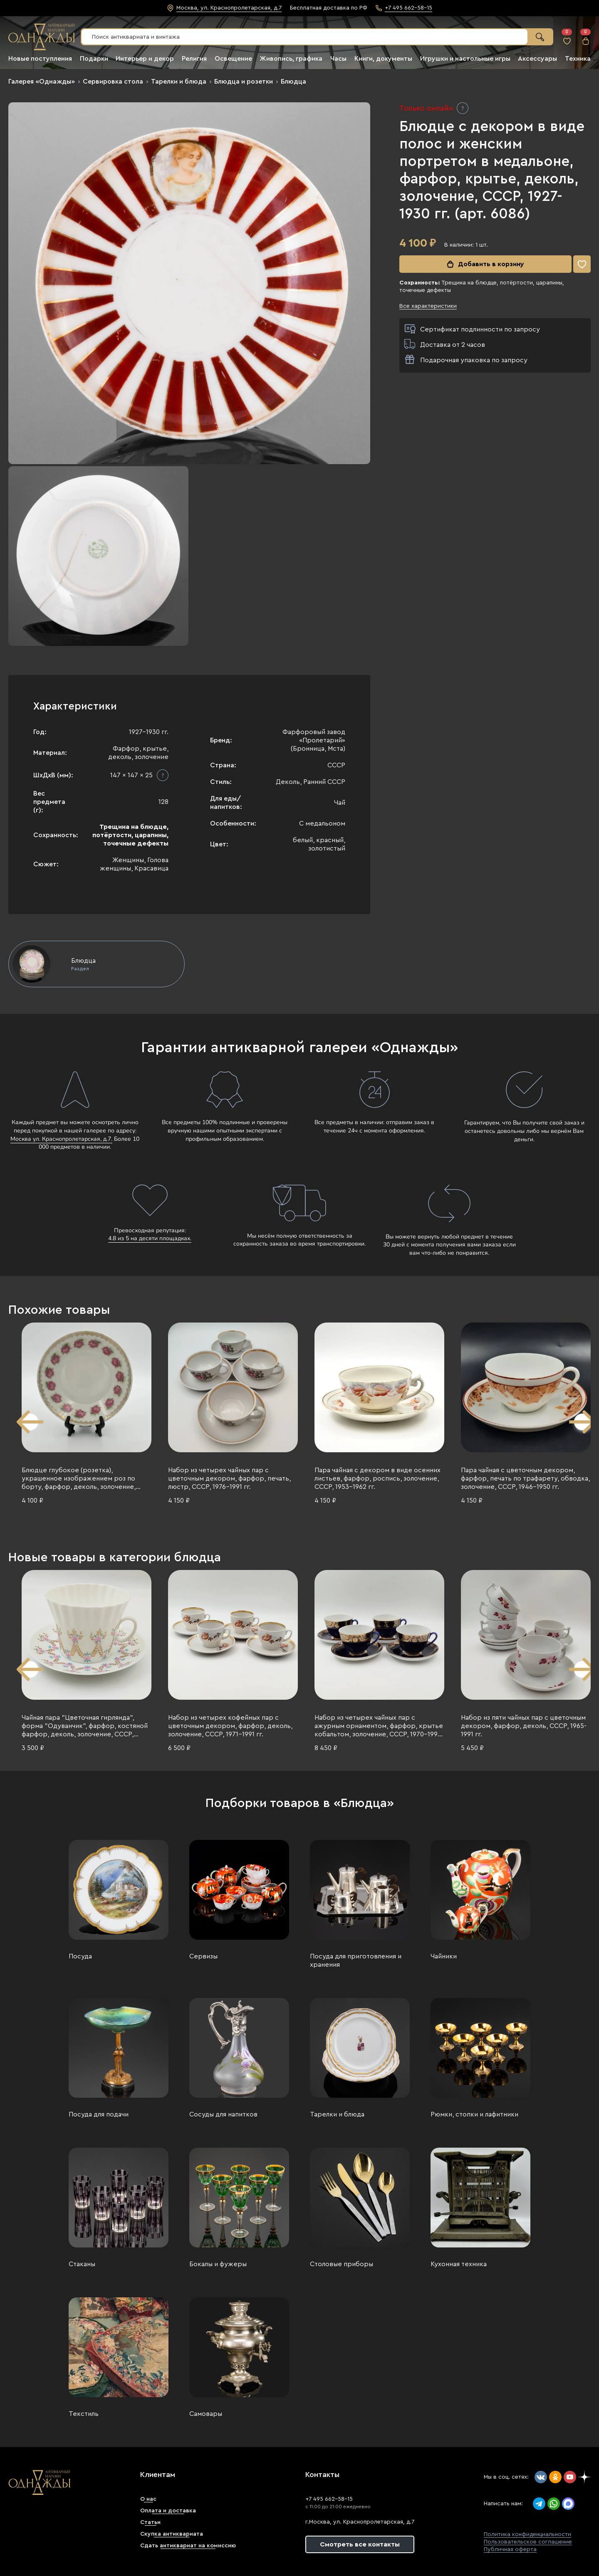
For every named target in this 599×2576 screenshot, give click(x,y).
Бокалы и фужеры (218, 2264)
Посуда (80, 1956)
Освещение (233, 58)
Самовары (205, 2413)
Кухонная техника (459, 2264)
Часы (338, 58)
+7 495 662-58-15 (329, 2499)
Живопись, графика (291, 58)
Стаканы (82, 2264)
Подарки (94, 58)
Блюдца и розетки (243, 81)
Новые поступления (40, 58)
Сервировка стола (113, 81)
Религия (194, 58)
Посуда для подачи (99, 2114)
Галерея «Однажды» (41, 81)
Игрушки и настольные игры (465, 58)
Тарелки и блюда (178, 81)
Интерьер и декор (145, 58)
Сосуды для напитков (223, 2114)
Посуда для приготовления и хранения (355, 1960)
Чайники (444, 1956)
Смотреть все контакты (360, 2544)
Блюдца (293, 81)
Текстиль (84, 2413)
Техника (578, 58)
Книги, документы (383, 58)
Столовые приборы (341, 2264)
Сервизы (203, 1956)
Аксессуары (537, 58)
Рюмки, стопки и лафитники (474, 2114)
